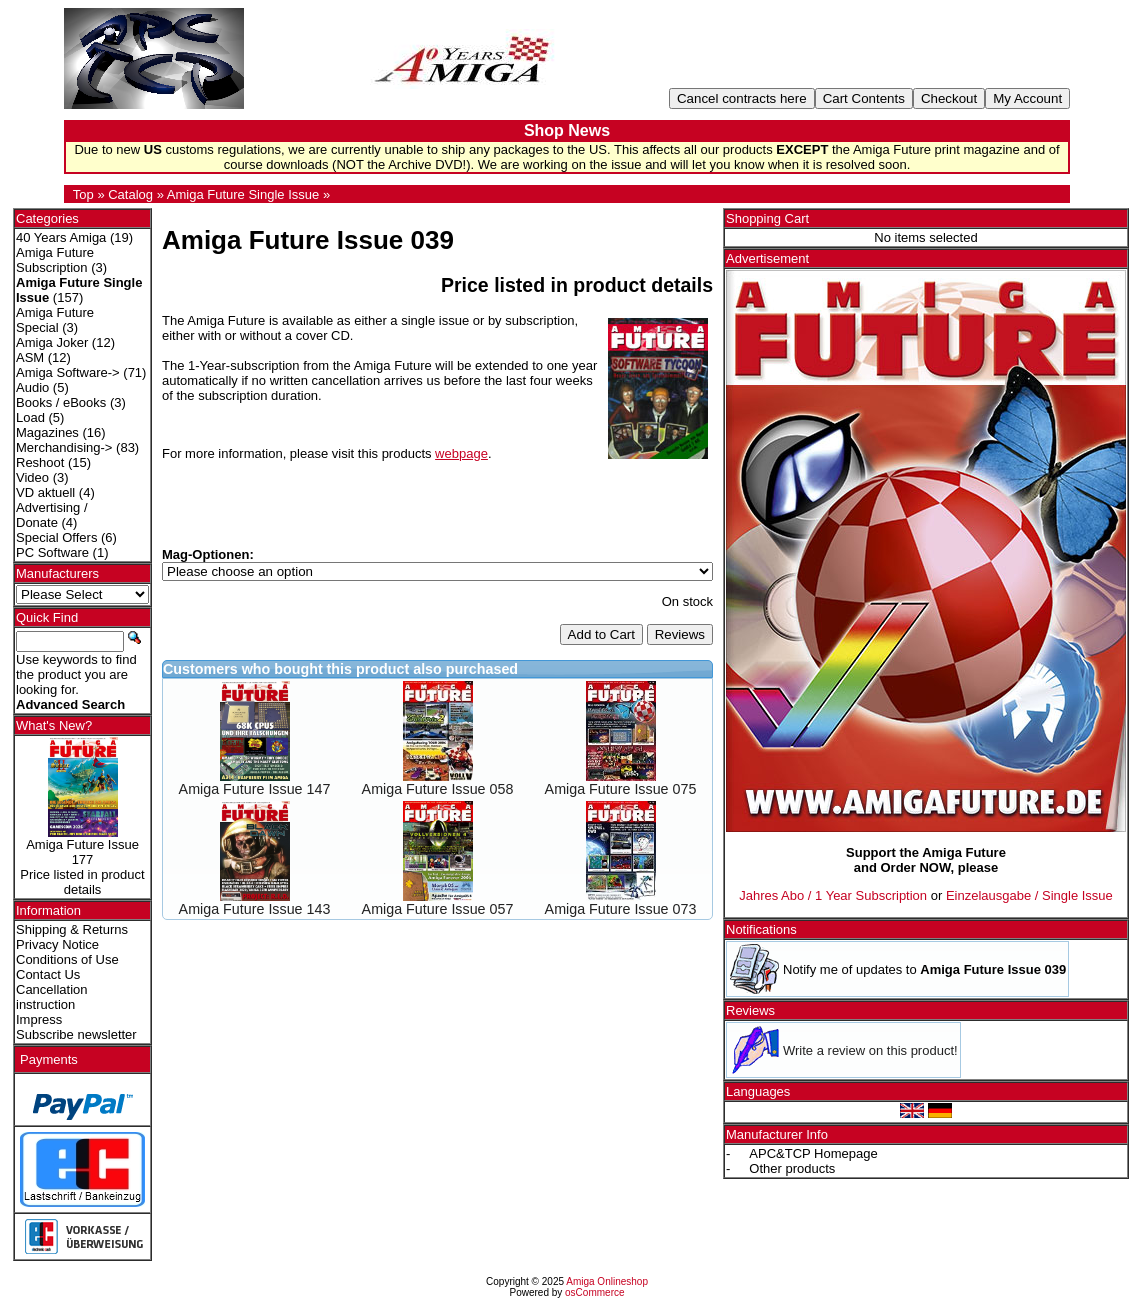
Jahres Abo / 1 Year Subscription (833, 895)
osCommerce (594, 1292)
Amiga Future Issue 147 (255, 789)
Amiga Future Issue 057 (438, 909)
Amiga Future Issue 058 (438, 789)
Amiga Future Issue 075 (621, 789)
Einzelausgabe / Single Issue (1029, 895)
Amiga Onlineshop (607, 1281)
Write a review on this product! (870, 1050)
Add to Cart (601, 634)
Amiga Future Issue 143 (255, 909)
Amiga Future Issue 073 (621, 909)
